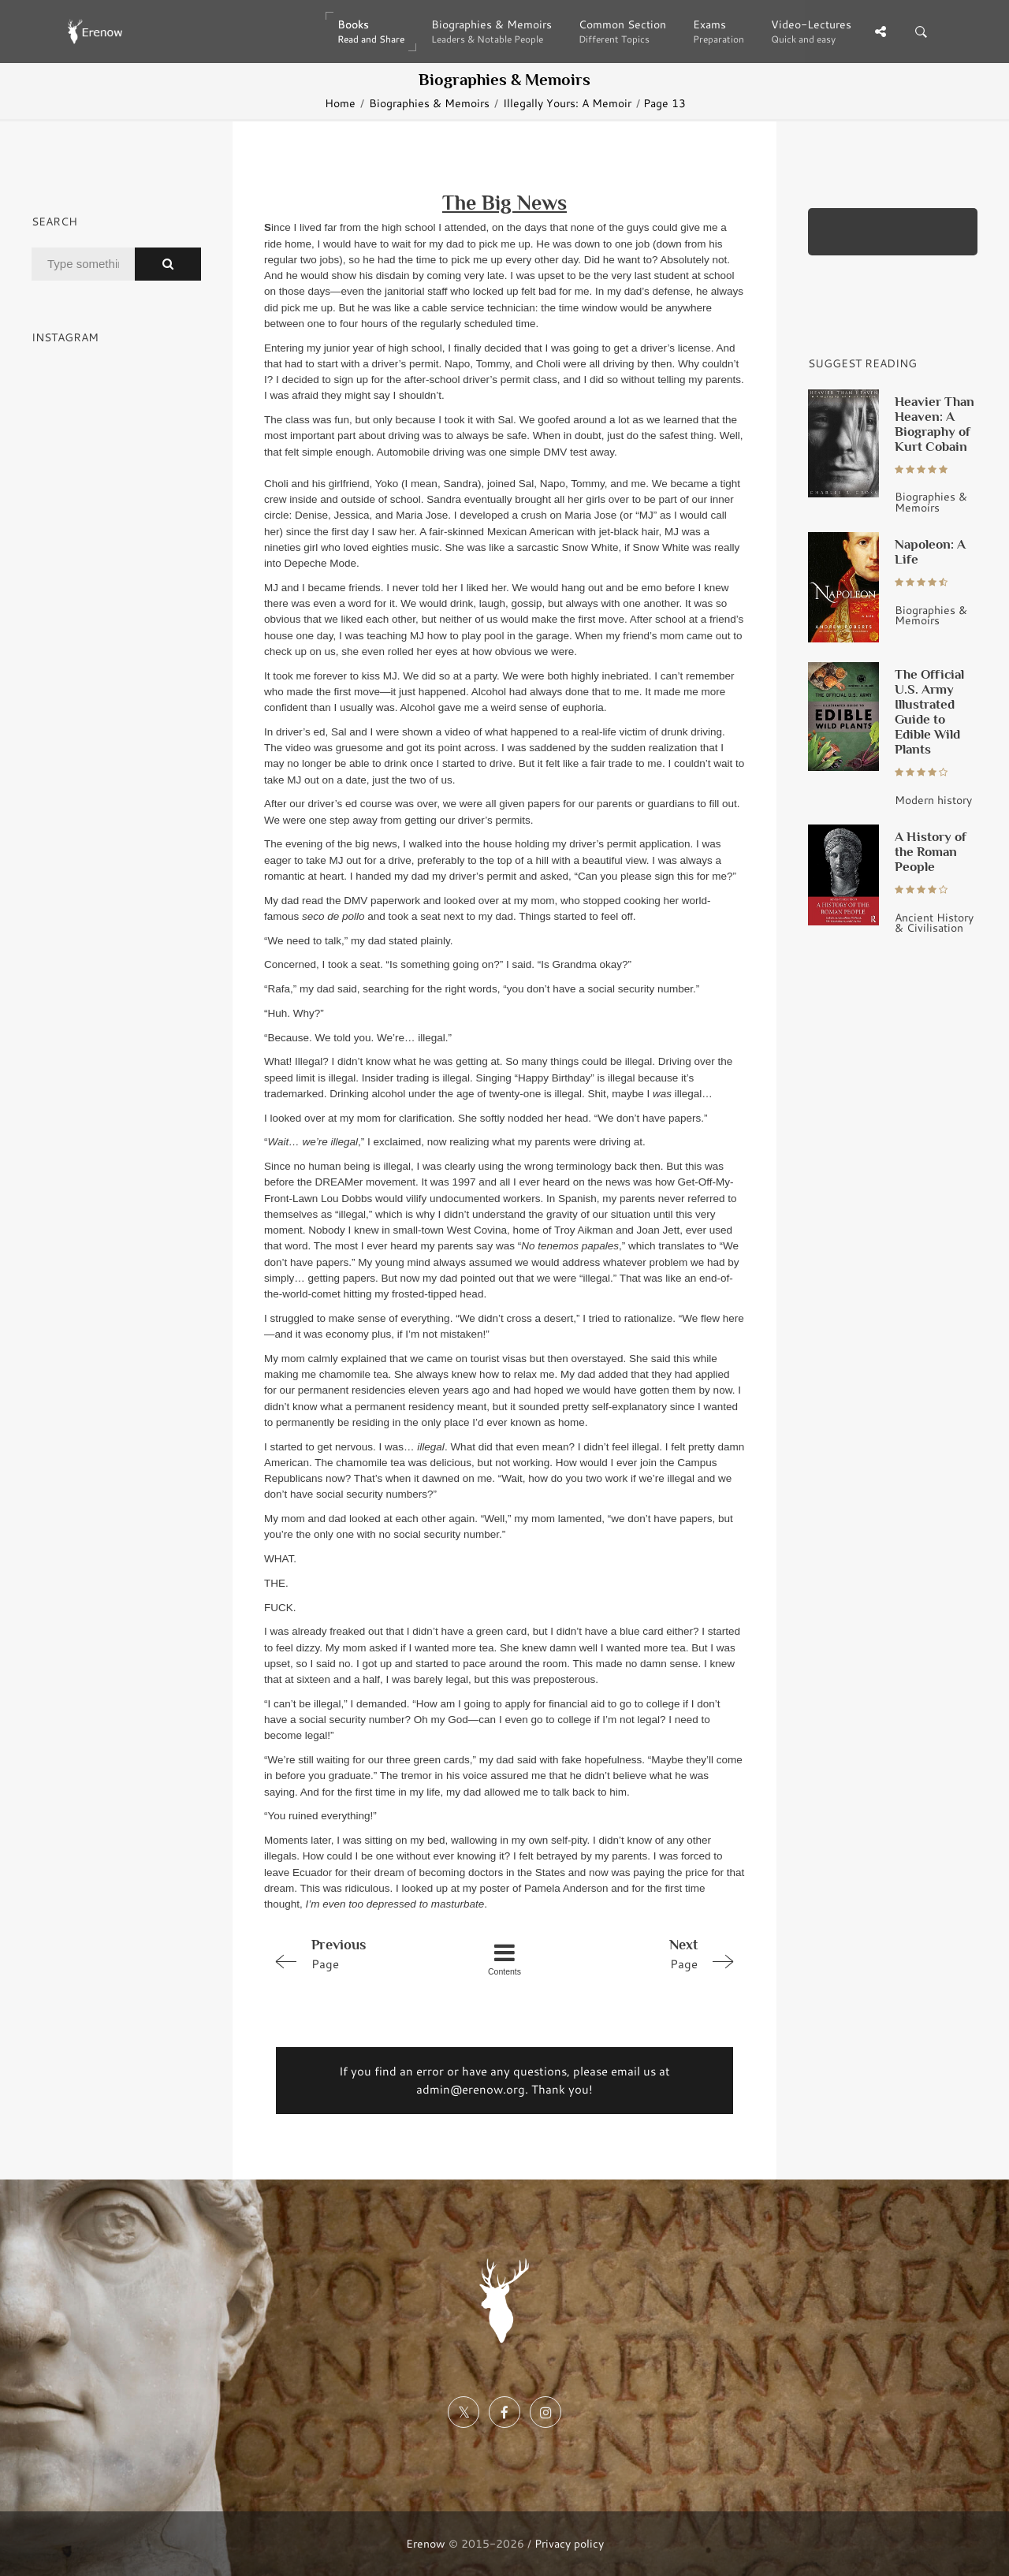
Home (340, 102)
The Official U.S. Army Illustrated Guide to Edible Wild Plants (929, 711)
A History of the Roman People (930, 851)
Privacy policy (569, 2543)
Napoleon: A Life (930, 551)
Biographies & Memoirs (429, 102)
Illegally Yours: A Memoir (567, 102)
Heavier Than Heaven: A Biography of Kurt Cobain (934, 423)
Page (359, 1953)
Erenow (425, 2543)
